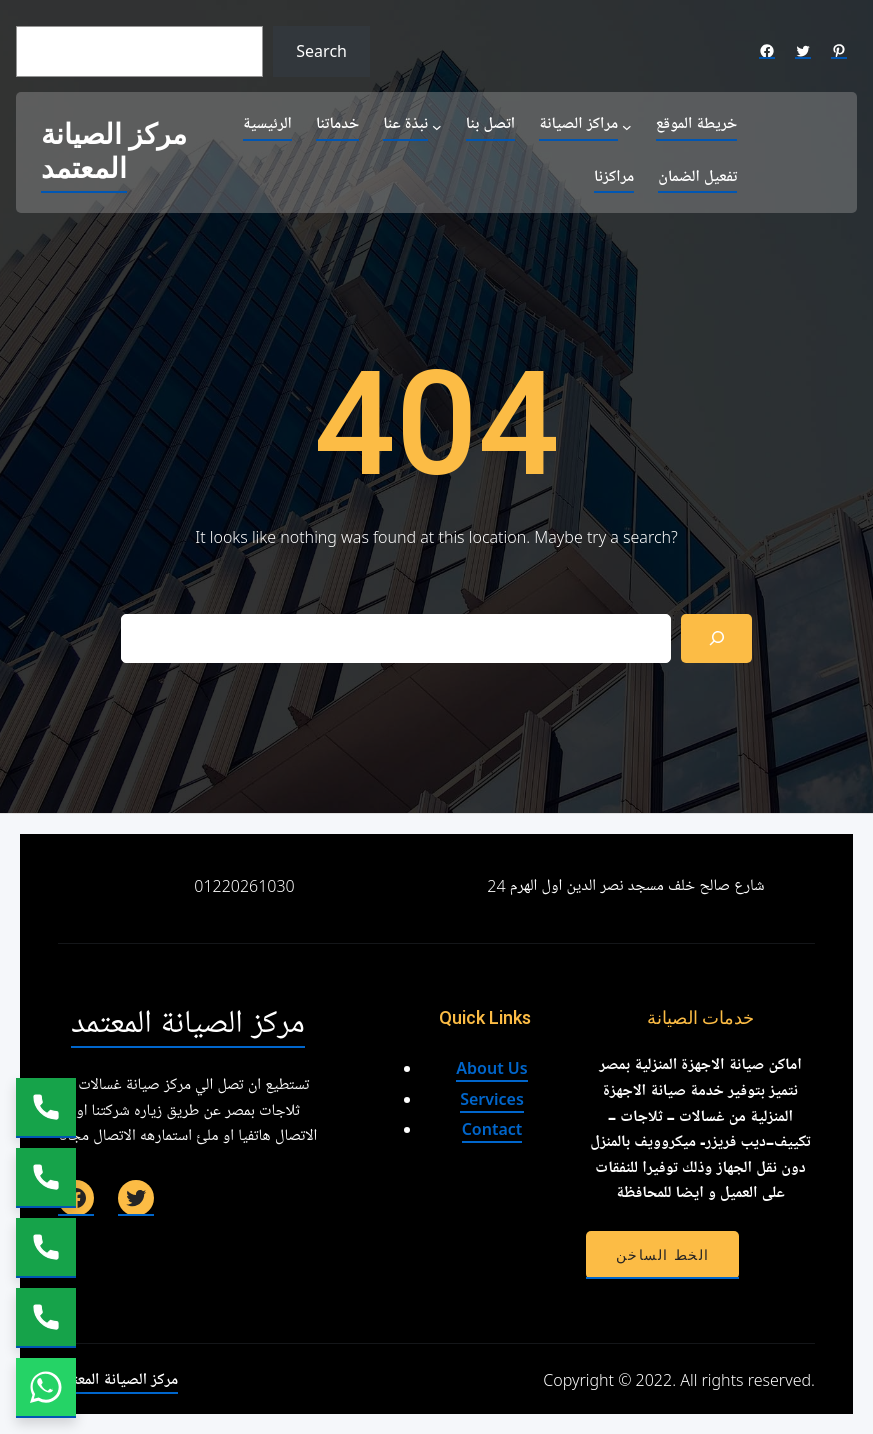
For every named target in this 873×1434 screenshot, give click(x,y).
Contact (492, 1129)
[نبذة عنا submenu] (437, 126)
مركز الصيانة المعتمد (114, 152)
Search (321, 51)
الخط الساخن (662, 1255)
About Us (491, 1068)
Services (492, 1099)
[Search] (716, 638)
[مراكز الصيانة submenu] (627, 126)
